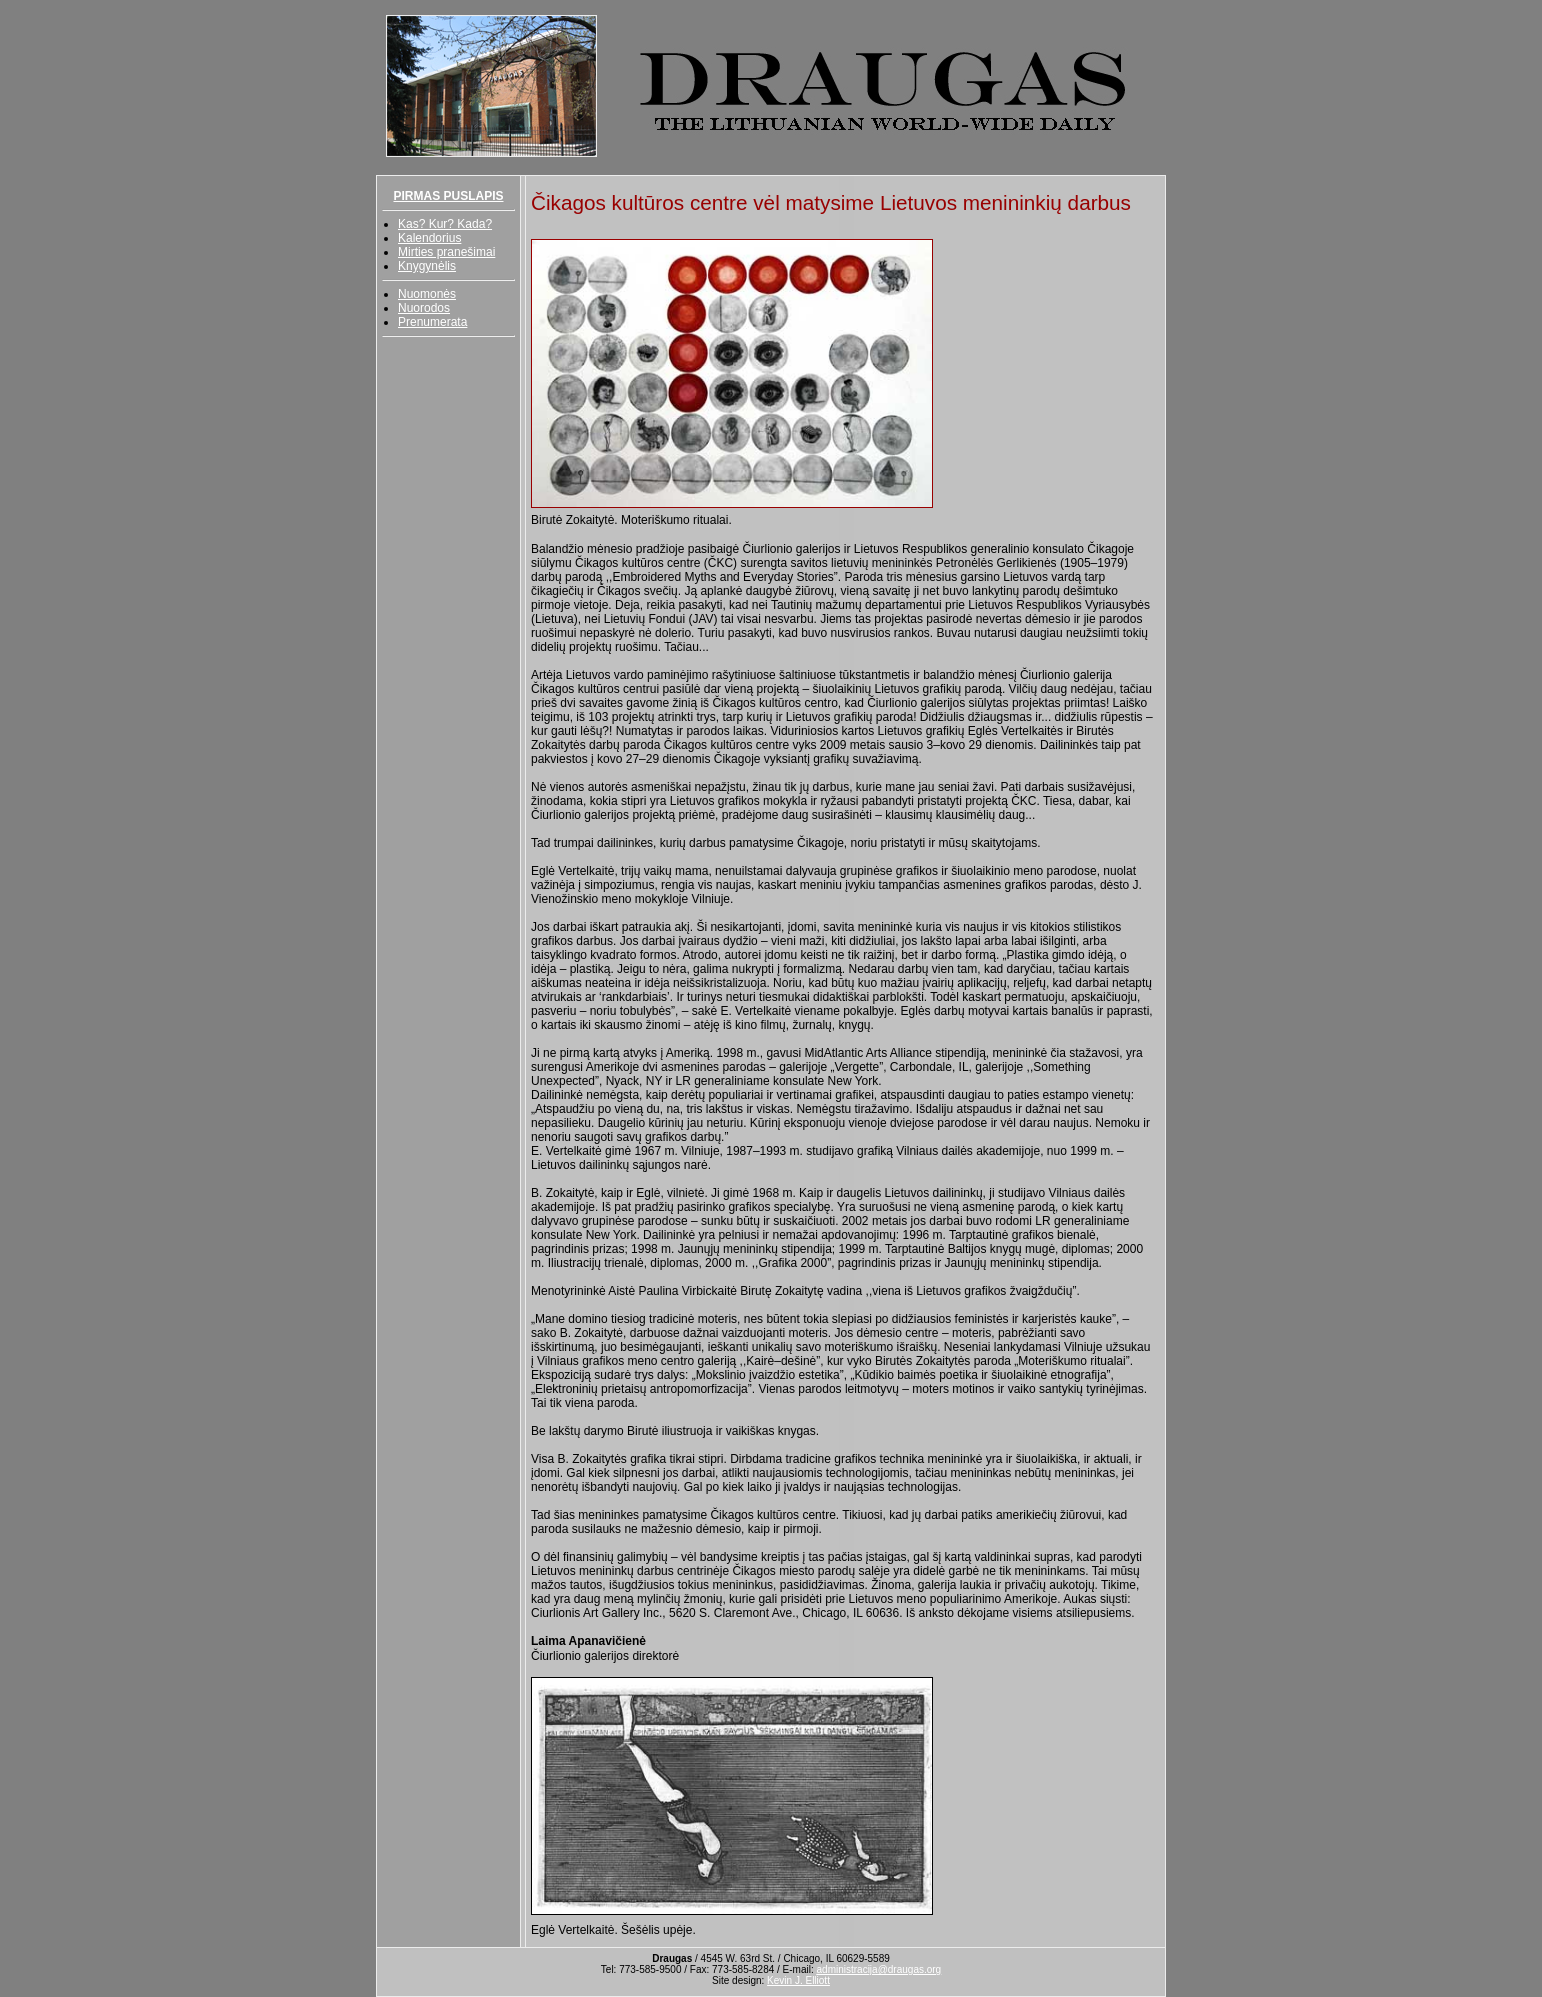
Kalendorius (429, 238)
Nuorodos (424, 308)
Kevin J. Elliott (798, 1980)
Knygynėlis (427, 266)
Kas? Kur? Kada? (445, 224)
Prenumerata (432, 322)
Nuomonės (427, 294)
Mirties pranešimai (446, 252)
